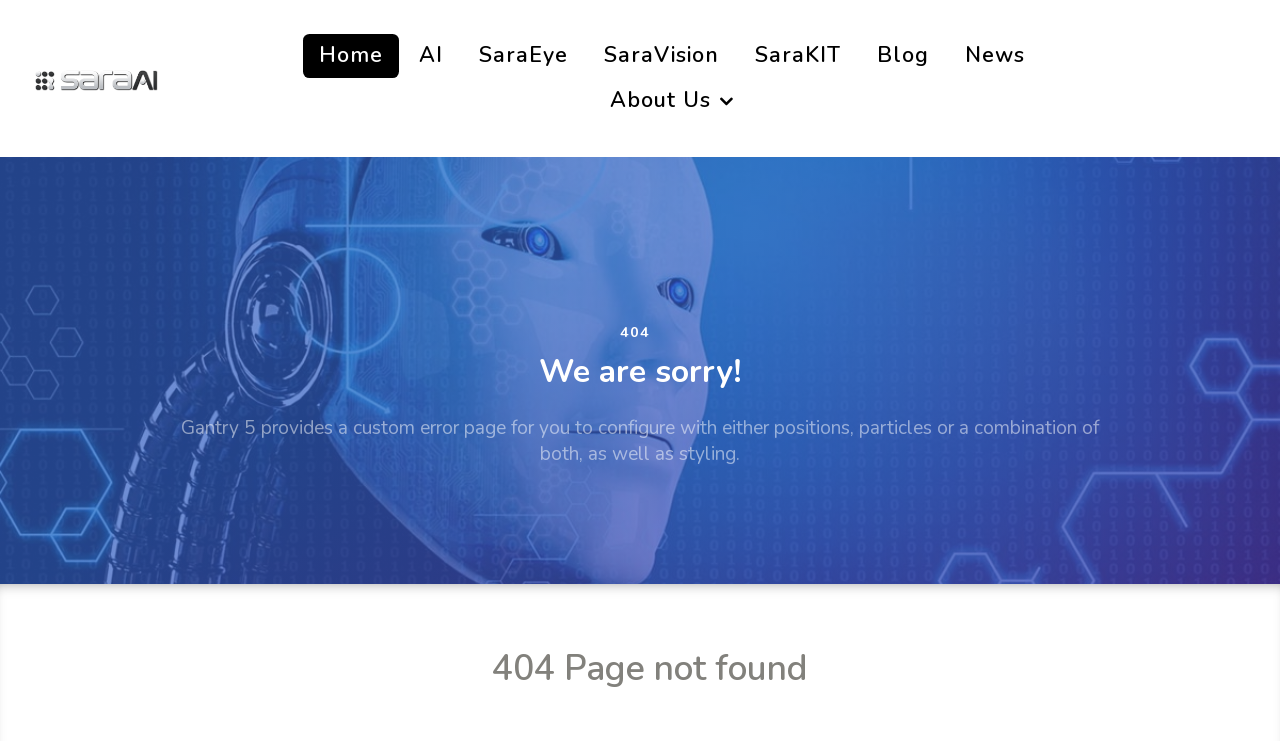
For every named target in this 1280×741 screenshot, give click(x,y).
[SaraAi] (96, 77)
